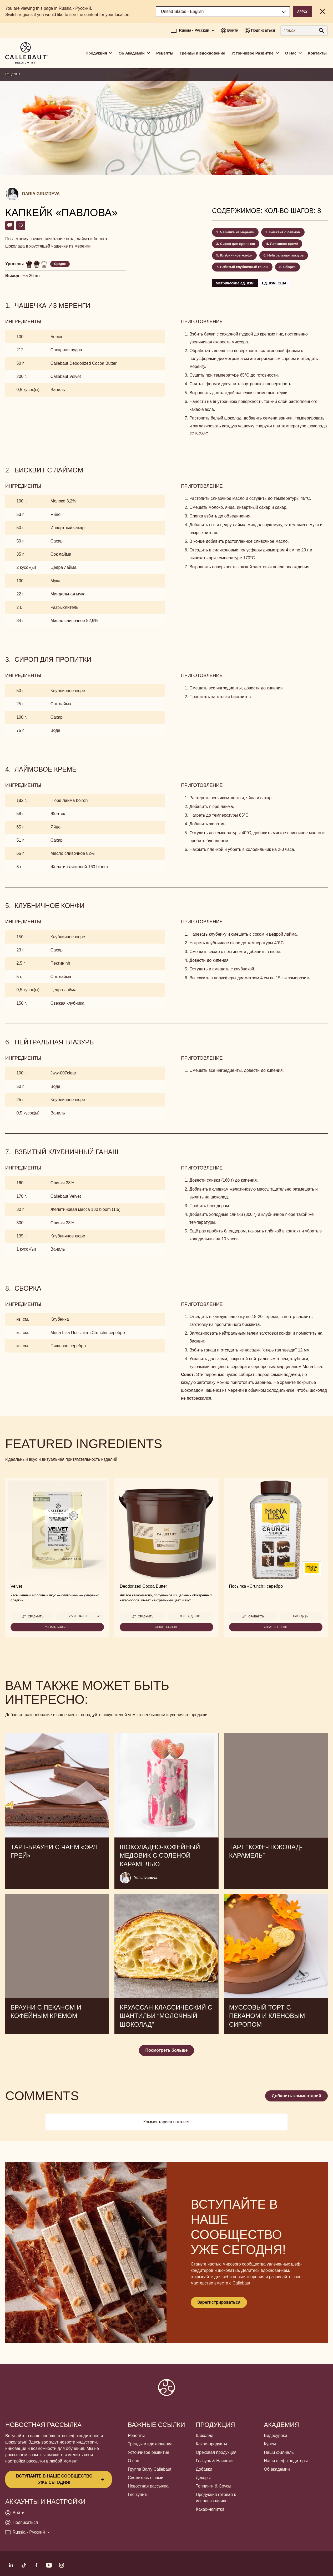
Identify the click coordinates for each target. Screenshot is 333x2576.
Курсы (270, 2444)
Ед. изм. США (274, 283)
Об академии (277, 2469)
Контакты (317, 53)
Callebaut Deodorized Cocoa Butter (84, 363)
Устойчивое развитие (148, 2452)
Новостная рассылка (148, 2486)
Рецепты (164, 53)
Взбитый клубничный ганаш (244, 267)
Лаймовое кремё (284, 244)
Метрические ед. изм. (235, 283)
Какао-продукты (211, 2444)
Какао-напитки (210, 2509)
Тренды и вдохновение (202, 53)
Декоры (203, 2477)
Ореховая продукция (216, 2452)
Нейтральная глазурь (285, 255)
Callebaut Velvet (66, 376)
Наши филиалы (279, 2452)
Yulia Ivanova (145, 1878)
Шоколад (205, 2435)
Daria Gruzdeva (41, 193)
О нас (133, 2461)
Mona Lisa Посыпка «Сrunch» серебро (88, 1332)
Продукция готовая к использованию (216, 2497)
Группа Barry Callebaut (149, 2469)
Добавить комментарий (296, 2096)
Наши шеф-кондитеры (286, 2461)
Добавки (204, 2469)
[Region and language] (223, 11)
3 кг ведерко (190, 1616)
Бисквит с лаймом (284, 232)
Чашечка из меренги (237, 232)
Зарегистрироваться (218, 2302)
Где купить (138, 2494)
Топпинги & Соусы (213, 2486)
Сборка (289, 267)
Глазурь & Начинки (214, 2461)
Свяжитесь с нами (145, 2477)
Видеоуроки (275, 2435)
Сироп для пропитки (237, 244)
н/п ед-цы (300, 1616)
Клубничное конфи (236, 255)
